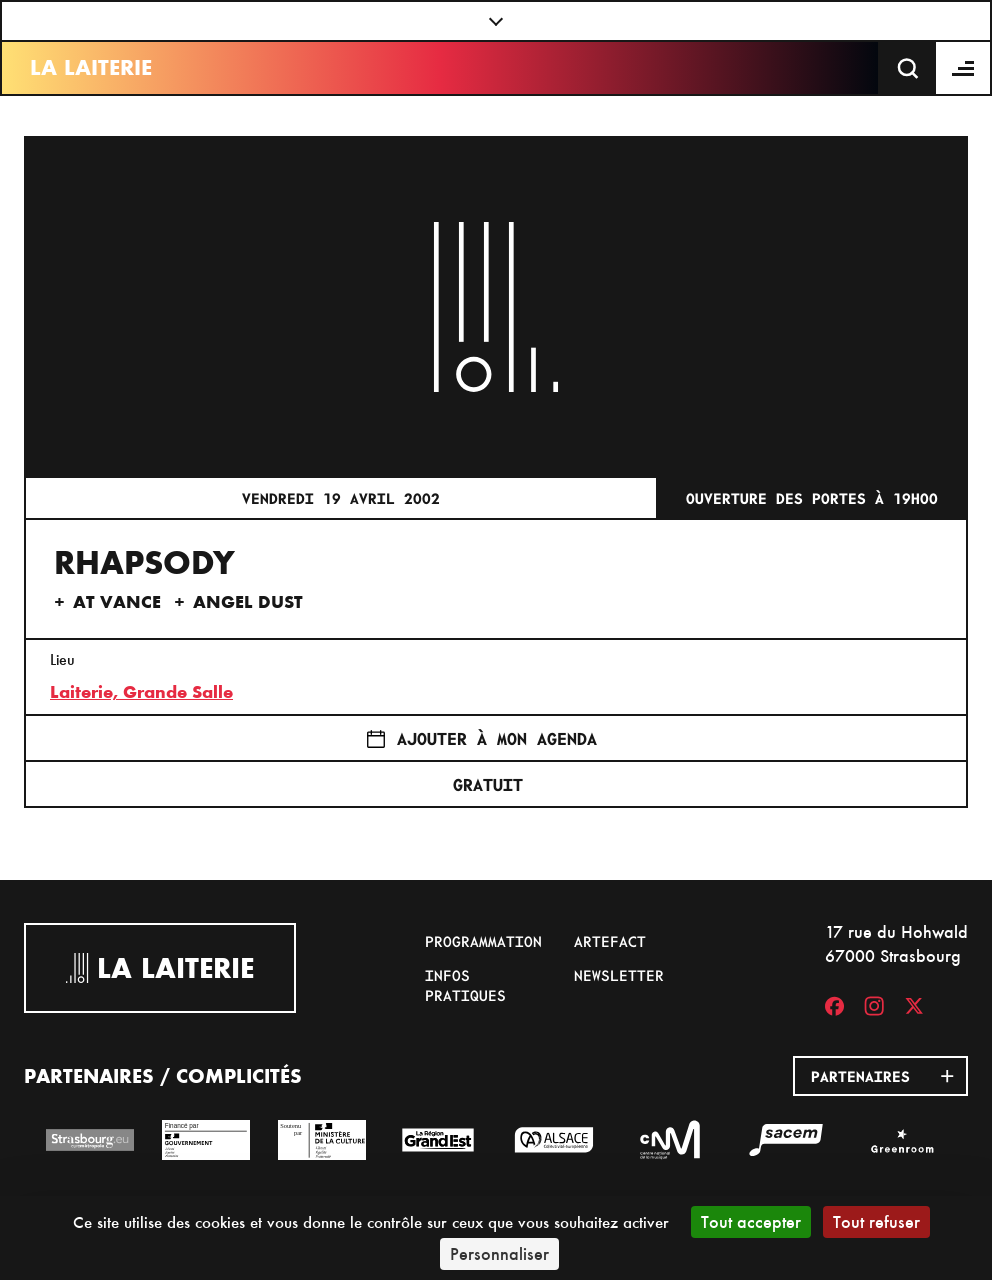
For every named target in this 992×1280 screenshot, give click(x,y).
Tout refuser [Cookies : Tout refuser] (876, 1221)
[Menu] (964, 68)
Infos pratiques (465, 985)
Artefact (610, 941)
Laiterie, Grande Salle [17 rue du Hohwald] (141, 692)
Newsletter (619, 975)
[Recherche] (908, 68)
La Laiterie (91, 67)
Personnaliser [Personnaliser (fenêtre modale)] (499, 1253)
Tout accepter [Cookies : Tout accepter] (751, 1221)
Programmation (483, 941)
